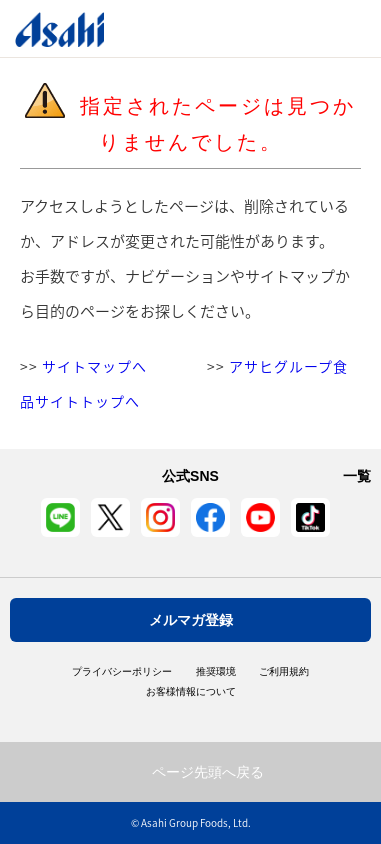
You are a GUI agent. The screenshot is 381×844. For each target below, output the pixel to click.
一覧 (357, 476)
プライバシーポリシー (122, 672)
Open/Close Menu (308, 28)
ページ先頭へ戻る (208, 772)
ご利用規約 (284, 672)
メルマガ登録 (191, 620)
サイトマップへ (94, 366)
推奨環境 (216, 672)
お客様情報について (191, 692)
